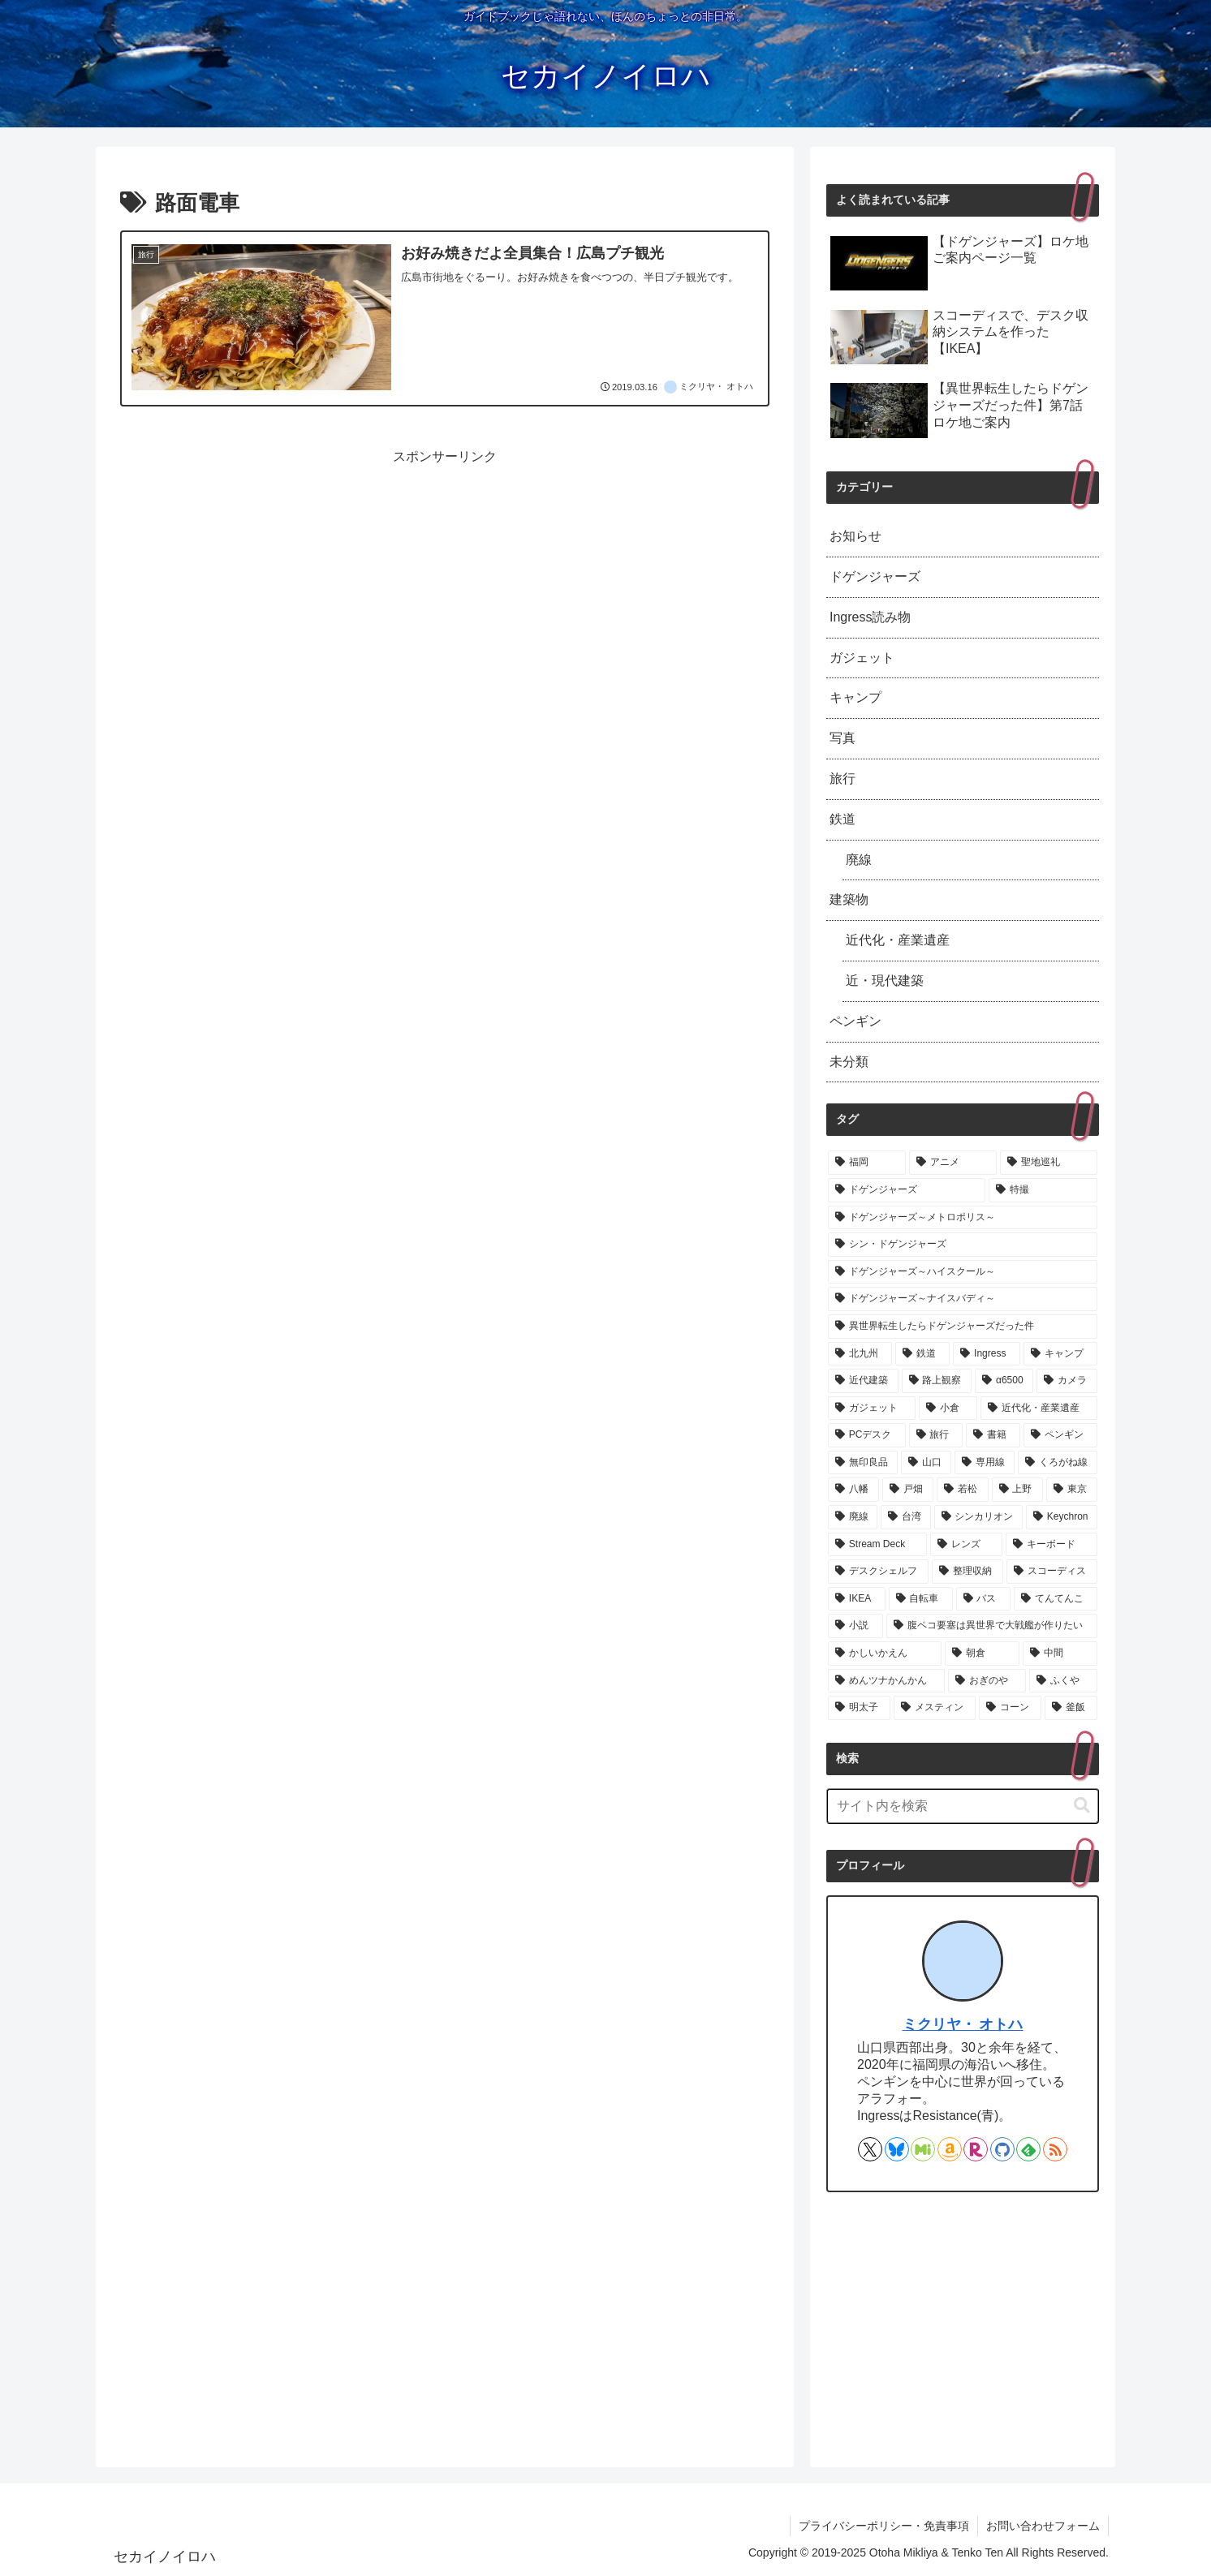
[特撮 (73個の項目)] (1043, 1190)
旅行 (842, 778)
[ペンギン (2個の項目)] (1060, 1435)
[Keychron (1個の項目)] (1061, 1517)
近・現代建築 (885, 980)
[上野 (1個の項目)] (1017, 1489)
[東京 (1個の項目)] (1071, 1489)
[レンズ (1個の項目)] (966, 1545)
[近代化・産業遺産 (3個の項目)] (1038, 1408)
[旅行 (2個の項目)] (936, 1435)
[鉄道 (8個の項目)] (922, 1354)
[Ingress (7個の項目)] (986, 1354)
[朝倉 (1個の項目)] (982, 1653)
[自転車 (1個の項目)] (921, 1599)
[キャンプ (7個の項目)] (1060, 1354)
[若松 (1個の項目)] (962, 1489)
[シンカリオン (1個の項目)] (978, 1517)
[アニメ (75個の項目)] (953, 1162)
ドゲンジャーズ (875, 576)
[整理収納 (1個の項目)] (967, 1571)
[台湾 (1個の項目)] (905, 1517)
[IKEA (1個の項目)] (857, 1599)
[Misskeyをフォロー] (923, 2149)
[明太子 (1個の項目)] (859, 1708)
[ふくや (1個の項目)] (1063, 1681)
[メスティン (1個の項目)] (935, 1708)
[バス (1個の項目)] (983, 1599)
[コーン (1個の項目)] (1010, 1708)
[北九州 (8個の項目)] (860, 1354)
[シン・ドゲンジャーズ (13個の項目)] (962, 1244)
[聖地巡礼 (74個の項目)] (1048, 1162)
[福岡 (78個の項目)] (867, 1162)
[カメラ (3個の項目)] (1066, 1381)
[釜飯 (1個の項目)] (1071, 1708)
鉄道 (842, 819)
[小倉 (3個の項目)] (948, 1408)
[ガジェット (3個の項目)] (872, 1408)
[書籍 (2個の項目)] (993, 1435)
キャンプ (855, 697)
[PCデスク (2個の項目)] (867, 1435)
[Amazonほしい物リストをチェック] (949, 2149)
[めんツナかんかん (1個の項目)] (886, 1681)
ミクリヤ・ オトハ (963, 2024)
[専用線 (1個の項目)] (985, 1463)
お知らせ (855, 536)
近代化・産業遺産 (898, 940)
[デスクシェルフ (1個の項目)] (878, 1571)
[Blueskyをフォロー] (897, 2149)
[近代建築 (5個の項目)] (863, 1381)
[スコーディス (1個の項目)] (1051, 1571)
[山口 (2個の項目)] (926, 1463)
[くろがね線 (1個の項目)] (1057, 1463)
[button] (1082, 1805)
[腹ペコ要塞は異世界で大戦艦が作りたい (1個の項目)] (991, 1626)
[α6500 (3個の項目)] (1004, 1381)
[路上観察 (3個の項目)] (937, 1381)
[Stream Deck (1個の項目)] (877, 1545)
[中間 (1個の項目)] (1060, 1653)
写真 (842, 738)
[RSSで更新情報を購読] (1055, 2149)
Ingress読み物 (870, 617)
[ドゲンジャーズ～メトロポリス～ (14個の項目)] (962, 1218)
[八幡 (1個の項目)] (853, 1489)
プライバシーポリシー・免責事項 (884, 2525)
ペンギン (855, 1021)
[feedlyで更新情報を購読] (1028, 2149)
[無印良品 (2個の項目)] (863, 1463)
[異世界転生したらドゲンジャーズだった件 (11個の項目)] (962, 1326)
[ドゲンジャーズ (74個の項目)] (906, 1190)
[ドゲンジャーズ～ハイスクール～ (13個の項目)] (962, 1272)
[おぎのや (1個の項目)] (987, 1681)
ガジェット (862, 657)
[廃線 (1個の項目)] (852, 1517)
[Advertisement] (444, 582)
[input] (962, 1806)
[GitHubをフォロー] (1002, 2149)
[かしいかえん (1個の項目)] (885, 1653)
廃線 (859, 860)
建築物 (849, 899)
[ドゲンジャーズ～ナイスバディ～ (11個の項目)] (962, 1299)
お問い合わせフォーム (1043, 2525)
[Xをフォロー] (870, 2149)
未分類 (849, 1062)
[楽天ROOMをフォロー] (975, 2149)
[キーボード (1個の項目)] (1051, 1545)
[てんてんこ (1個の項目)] (1055, 1599)
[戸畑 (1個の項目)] (907, 1489)
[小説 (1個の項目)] (855, 1626)
